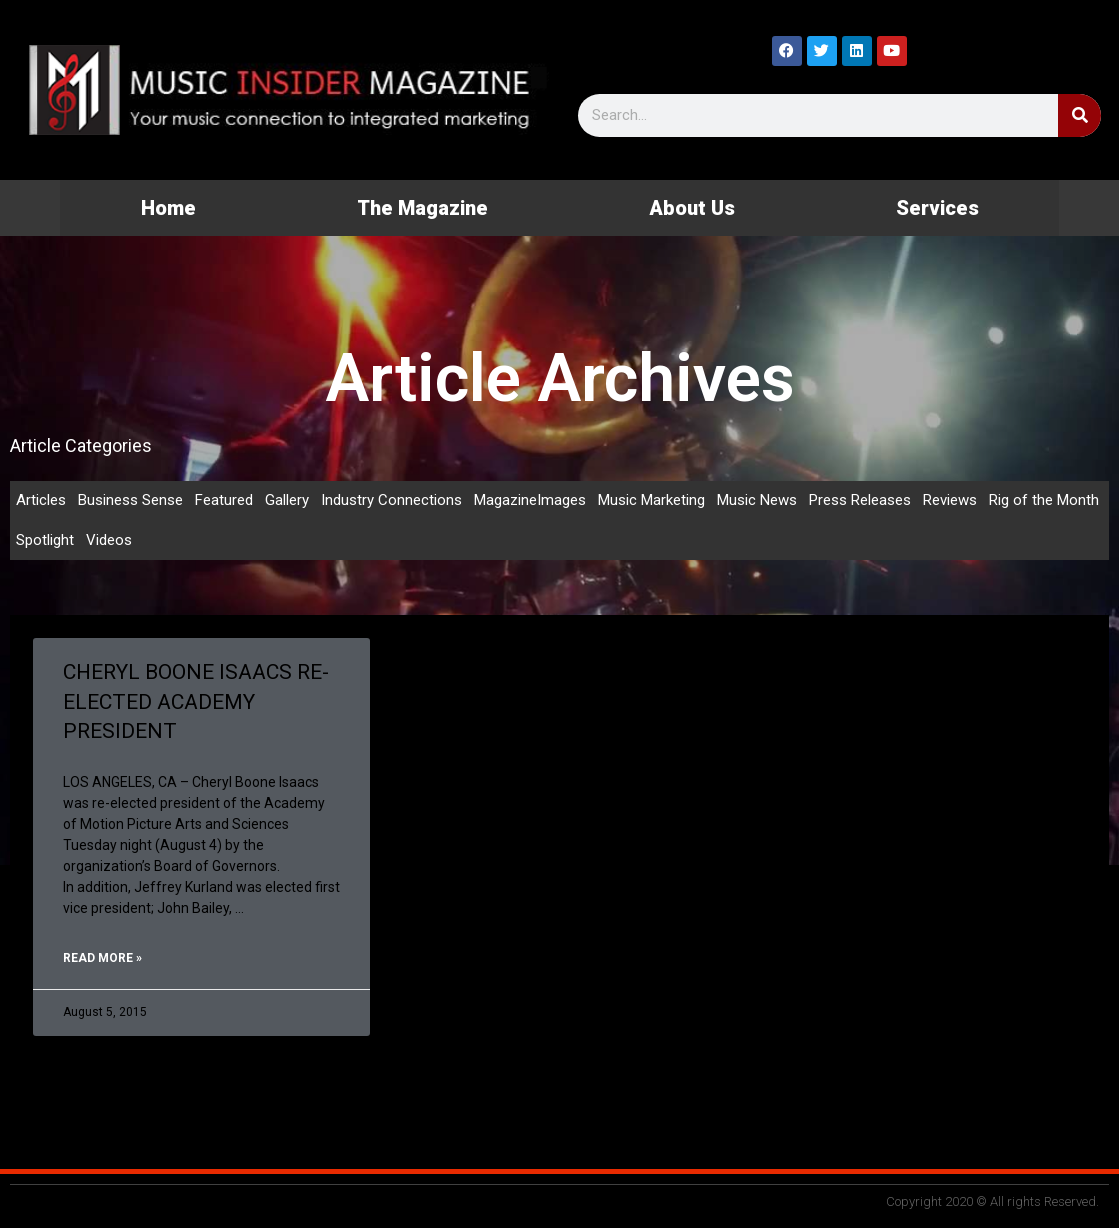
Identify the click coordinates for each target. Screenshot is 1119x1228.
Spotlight (45, 540)
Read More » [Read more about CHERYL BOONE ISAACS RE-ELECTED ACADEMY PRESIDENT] (102, 958)
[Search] (1079, 115)
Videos (109, 540)
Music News (757, 500)
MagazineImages (530, 500)
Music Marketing (651, 500)
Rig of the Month (1044, 500)
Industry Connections (391, 500)
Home (168, 208)
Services (937, 208)
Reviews (950, 500)
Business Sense (130, 500)
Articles (41, 500)
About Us (692, 208)
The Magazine (422, 208)
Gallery (287, 500)
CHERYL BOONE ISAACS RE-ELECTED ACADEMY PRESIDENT (196, 701)
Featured (224, 500)
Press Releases (860, 500)
